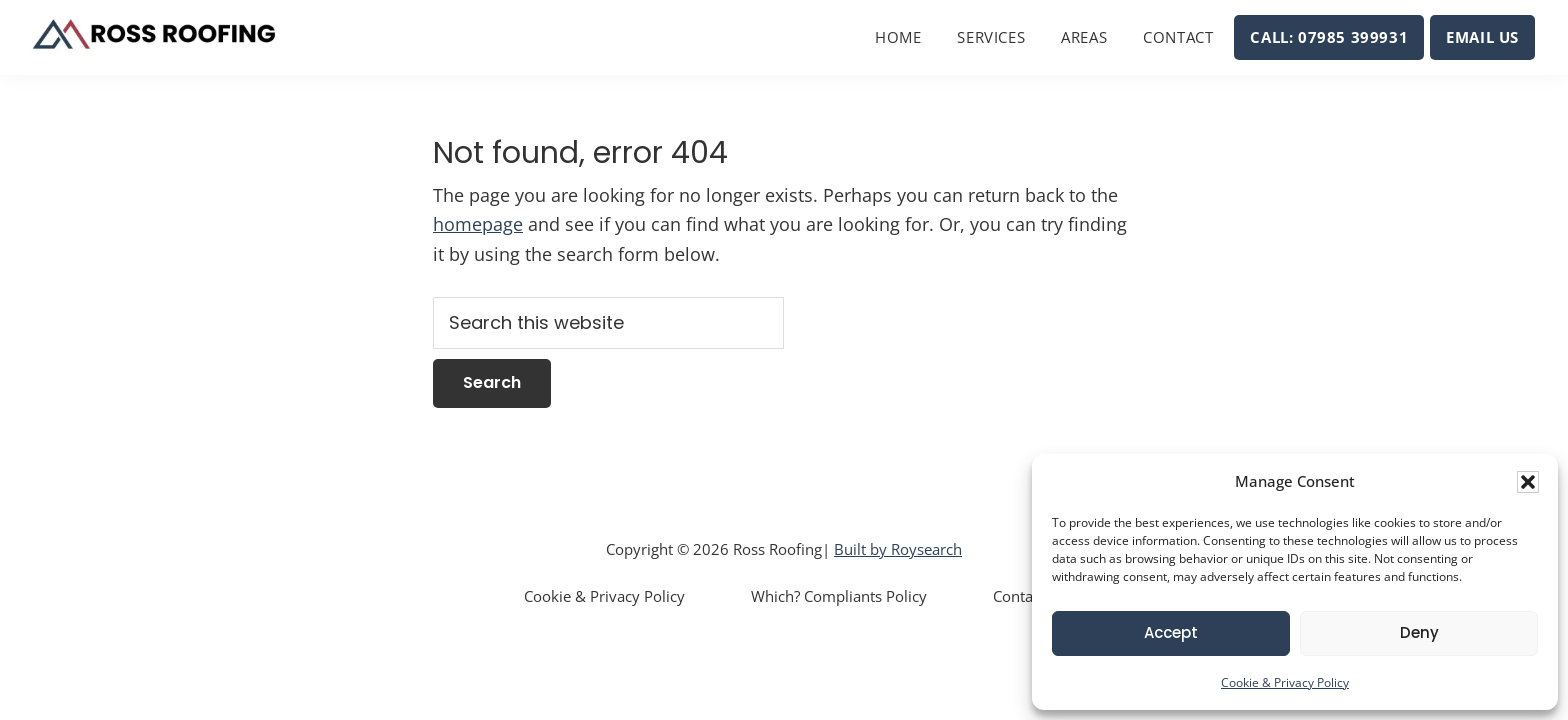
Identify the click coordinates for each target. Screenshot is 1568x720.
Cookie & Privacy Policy (1285, 682)
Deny (1419, 632)
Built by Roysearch (898, 549)
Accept (1171, 632)
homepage (478, 224)
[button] (1528, 482)
